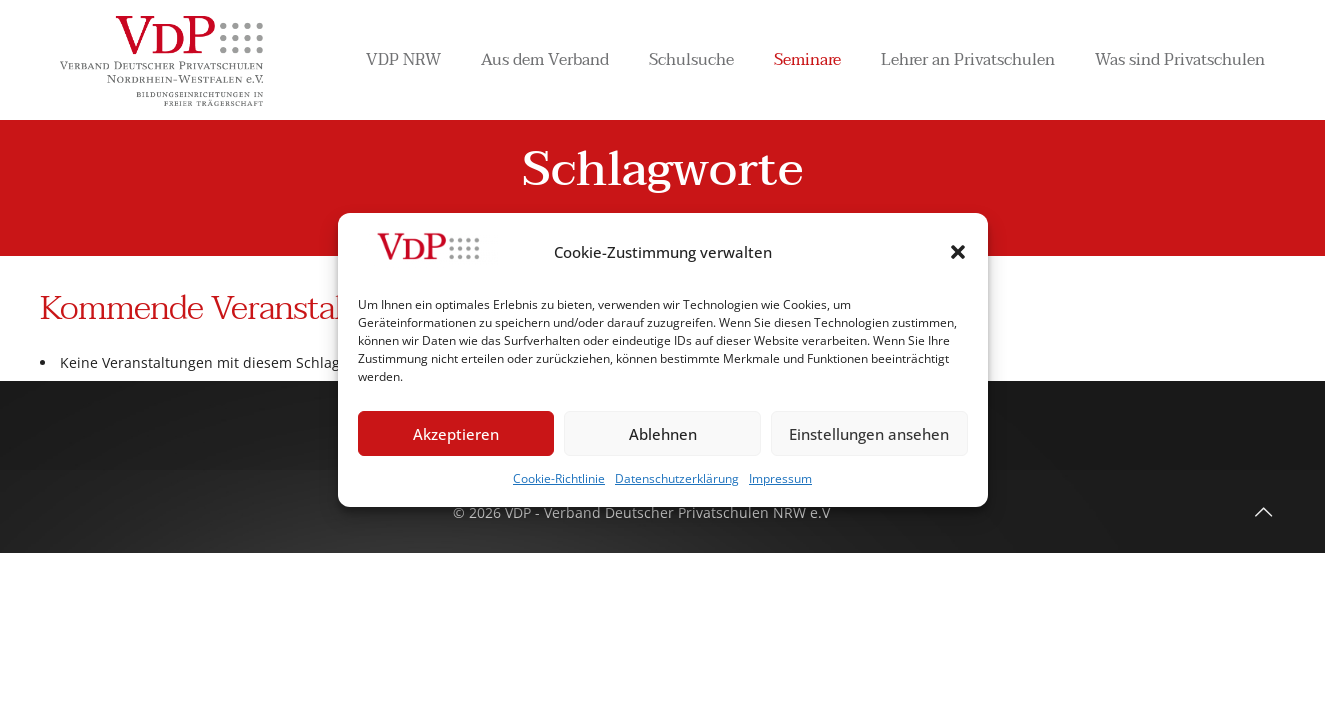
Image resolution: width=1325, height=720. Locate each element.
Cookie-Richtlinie (559, 478)
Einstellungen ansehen (869, 434)
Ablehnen (663, 434)
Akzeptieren (456, 434)
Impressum (780, 478)
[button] (958, 252)
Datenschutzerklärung (677, 478)
